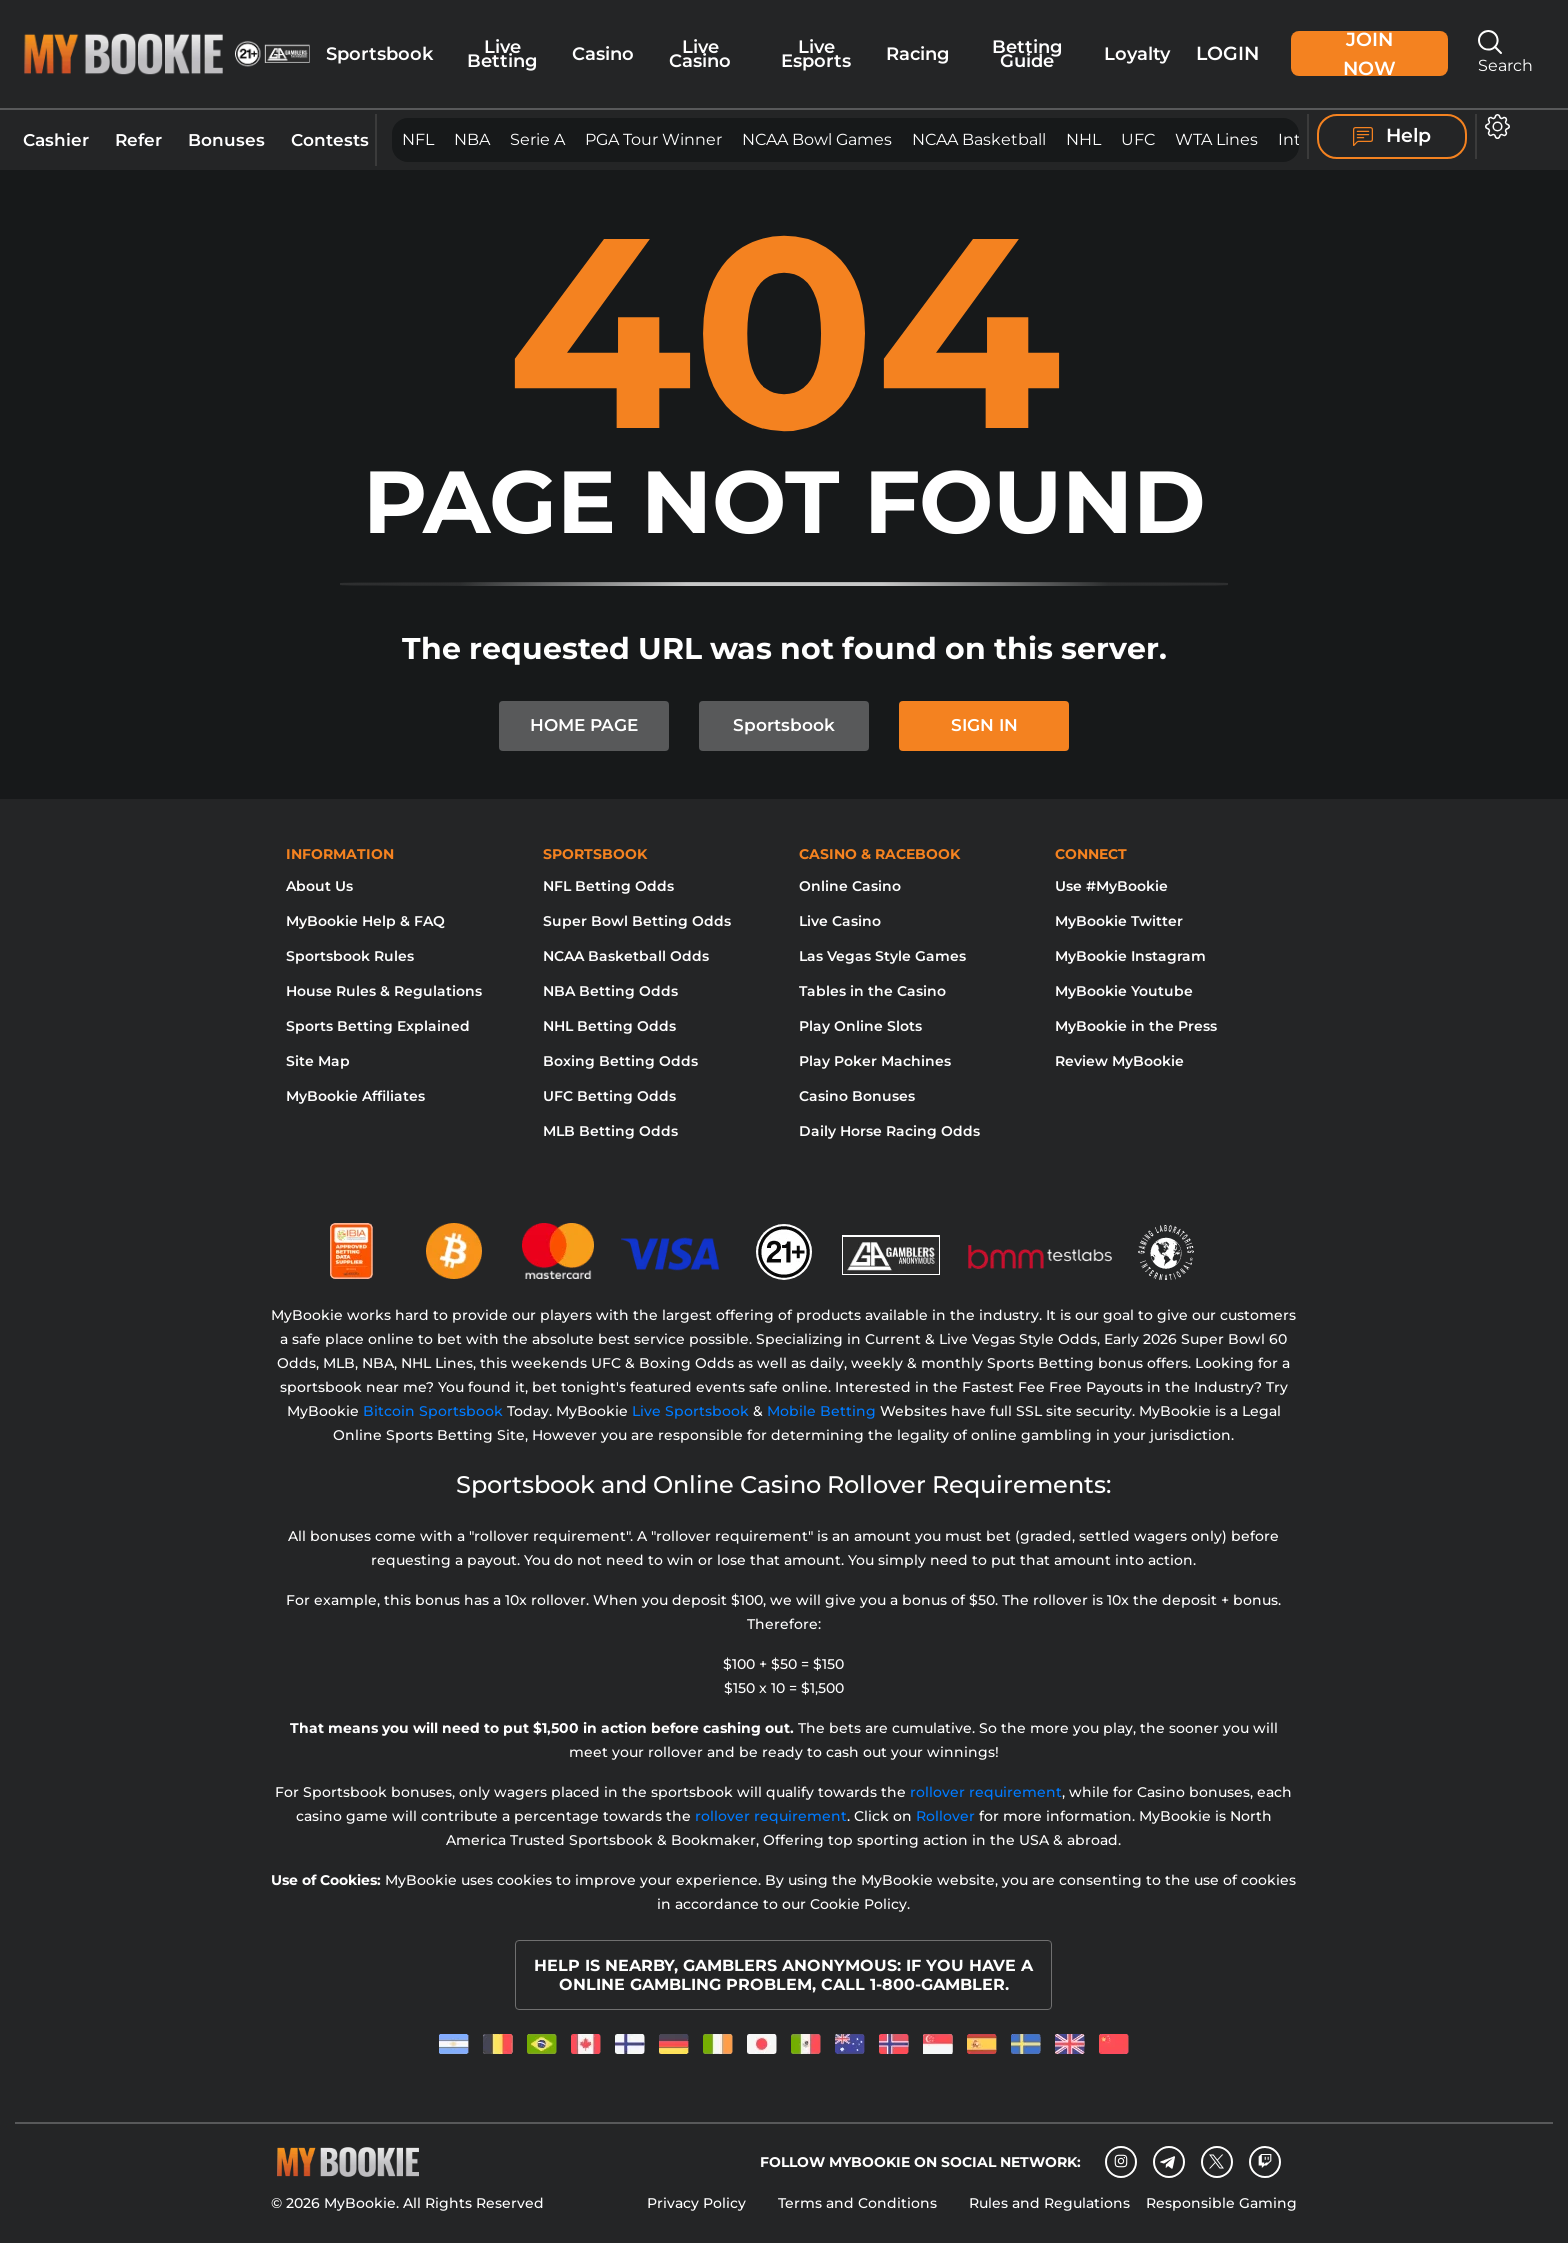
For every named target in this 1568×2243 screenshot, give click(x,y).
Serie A (537, 139)
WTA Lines (1216, 139)
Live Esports (816, 53)
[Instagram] (1121, 2162)
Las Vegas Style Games (882, 956)
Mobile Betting (821, 1411)
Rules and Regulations (1049, 2203)
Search (1505, 52)
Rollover (945, 1816)
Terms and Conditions (857, 2203)
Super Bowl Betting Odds (637, 921)
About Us (319, 886)
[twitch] (1265, 2162)
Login (1227, 53)
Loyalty (1137, 53)
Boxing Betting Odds (620, 1061)
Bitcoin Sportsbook (433, 1411)
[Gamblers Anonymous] (892, 1243)
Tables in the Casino (872, 991)
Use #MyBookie (1111, 886)
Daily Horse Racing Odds (889, 1131)
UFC (1138, 139)
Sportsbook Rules (350, 956)
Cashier (56, 139)
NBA (472, 139)
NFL (418, 139)
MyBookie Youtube (1124, 991)
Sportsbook (379, 53)
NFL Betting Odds (608, 886)
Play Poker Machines (875, 1061)
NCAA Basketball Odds (626, 956)
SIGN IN (984, 725)
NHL (1083, 139)
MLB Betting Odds (610, 1131)
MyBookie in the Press (1136, 1026)
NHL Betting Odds (609, 1026)
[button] (1497, 126)
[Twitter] (1216, 2161)
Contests (330, 139)
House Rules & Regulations (384, 991)
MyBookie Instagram (1130, 956)
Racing (917, 53)
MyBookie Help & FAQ (365, 921)
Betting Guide (1027, 53)
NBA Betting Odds (610, 991)
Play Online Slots (860, 1026)
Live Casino (700, 53)
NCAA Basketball (979, 139)
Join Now (1369, 53)
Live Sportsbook (690, 1411)
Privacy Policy (696, 2203)
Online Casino (850, 886)
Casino (603, 53)
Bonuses (226, 139)
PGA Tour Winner (653, 139)
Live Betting (502, 53)
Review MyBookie (1119, 1061)
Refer (138, 139)
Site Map (318, 1061)
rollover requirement (986, 1792)
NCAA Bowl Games (817, 139)
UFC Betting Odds (609, 1096)
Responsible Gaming (1221, 2203)
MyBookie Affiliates (355, 1096)
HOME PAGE (584, 725)
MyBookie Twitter (1119, 921)
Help (1392, 135)
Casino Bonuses (857, 1096)
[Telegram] (1168, 2162)
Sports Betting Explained (378, 1026)
